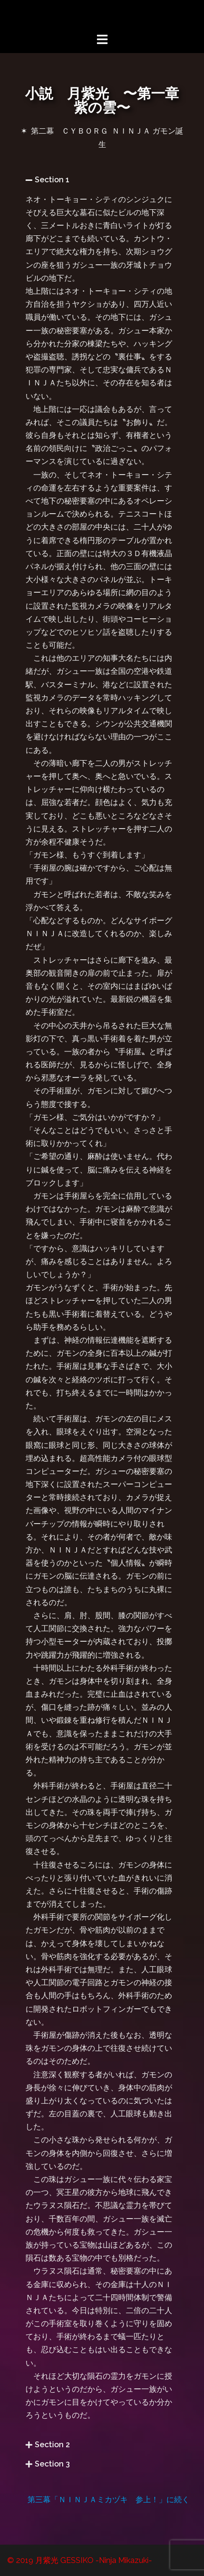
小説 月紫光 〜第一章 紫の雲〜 (109, 100)
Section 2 (52, 2444)
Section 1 (52, 179)
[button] (101, 180)
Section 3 (52, 2463)
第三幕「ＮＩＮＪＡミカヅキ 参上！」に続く (108, 2499)
